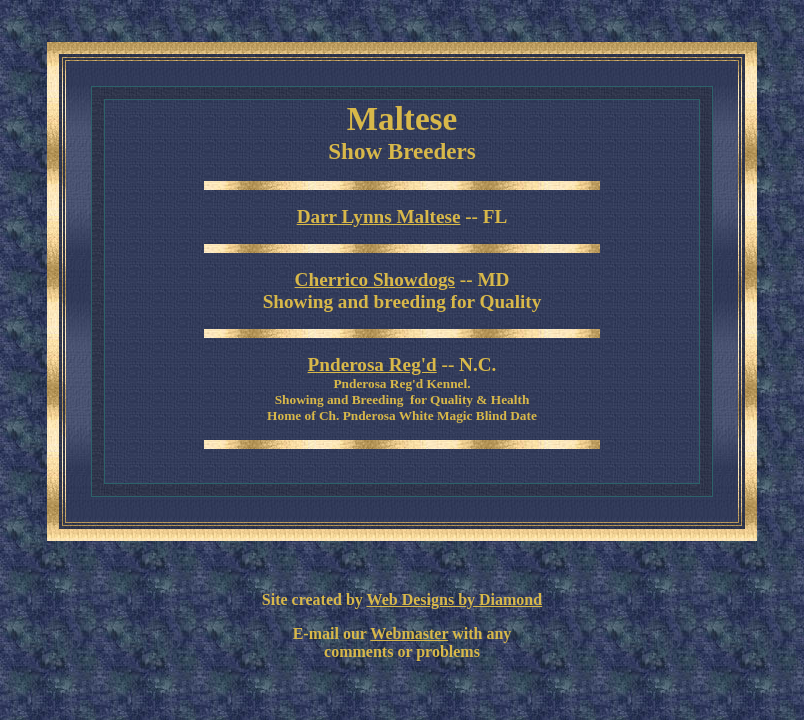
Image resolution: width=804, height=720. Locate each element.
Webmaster (409, 633)
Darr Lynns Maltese (379, 216)
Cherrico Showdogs (375, 279)
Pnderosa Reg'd (372, 364)
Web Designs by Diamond (455, 599)
